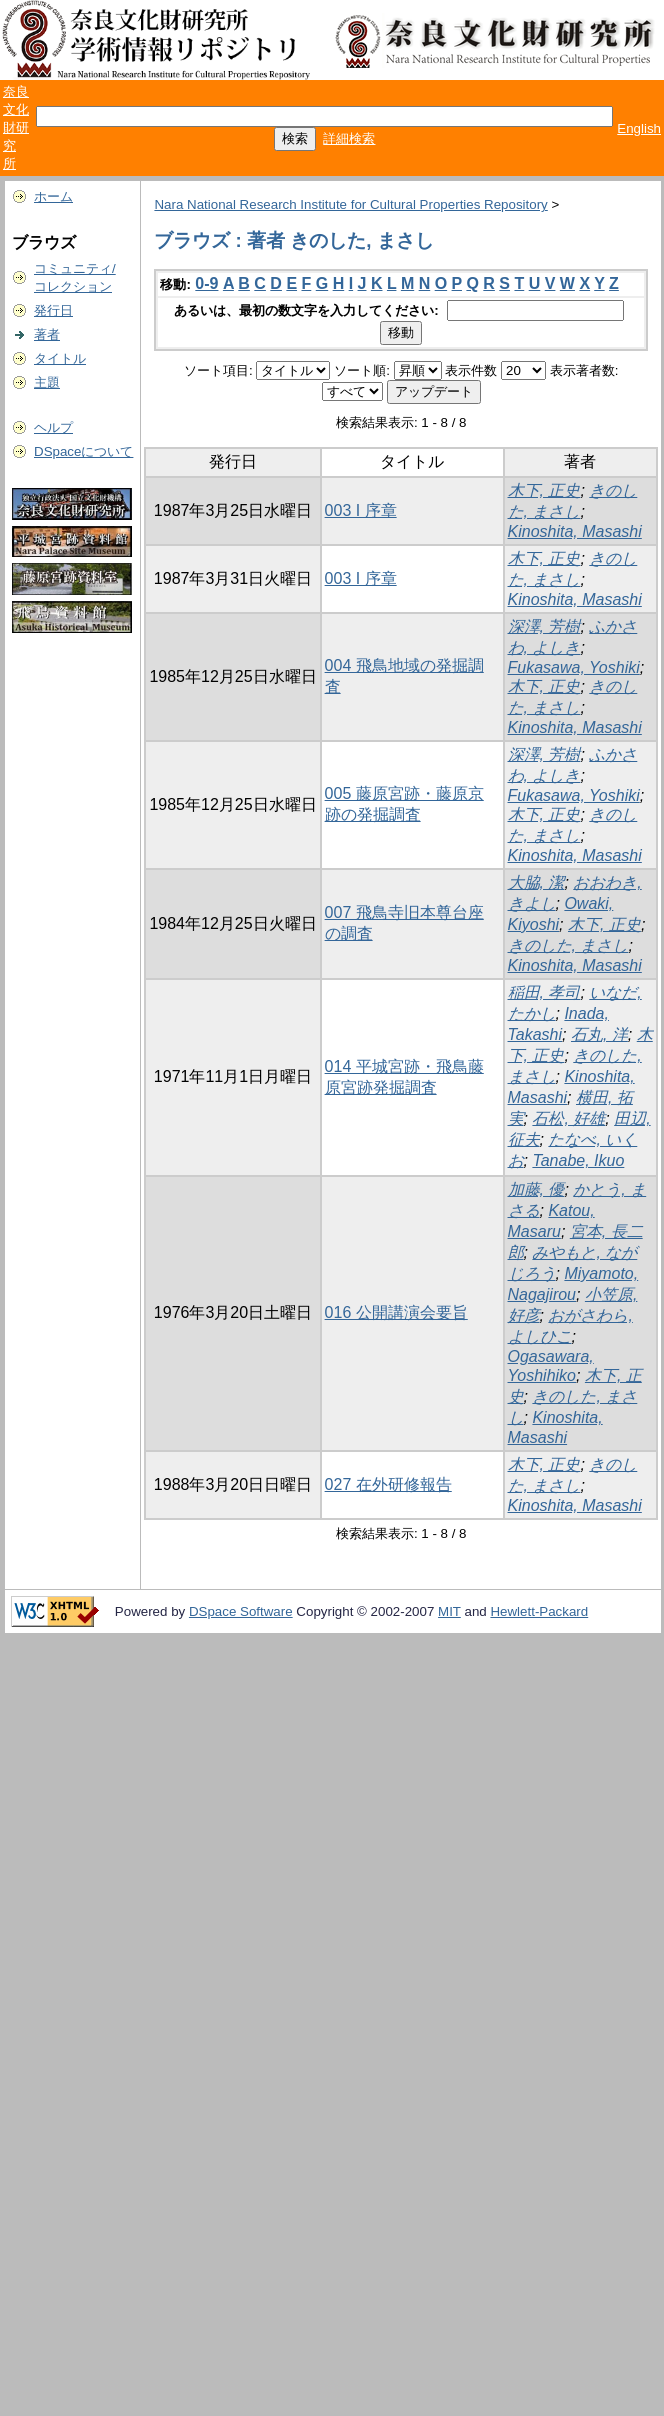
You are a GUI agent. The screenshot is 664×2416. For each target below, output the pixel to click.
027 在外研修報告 (388, 1484)
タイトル (60, 358)
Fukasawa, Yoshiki (574, 667)
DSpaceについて (83, 451)
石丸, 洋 (599, 1034)
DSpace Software (241, 1611)
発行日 (53, 310)
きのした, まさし (568, 945)
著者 (47, 334)
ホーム (53, 196)
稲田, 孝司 (544, 992)
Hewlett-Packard (539, 1611)
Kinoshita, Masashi (575, 531)
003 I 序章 (361, 510)
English (639, 128)
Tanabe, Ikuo (578, 1160)
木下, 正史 (544, 490)
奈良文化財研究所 (16, 127)
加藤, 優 (536, 1189)
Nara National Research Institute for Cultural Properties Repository (350, 204)
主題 (47, 382)
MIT (449, 1611)
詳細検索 (349, 138)
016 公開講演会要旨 (396, 1312)
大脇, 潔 (536, 882)
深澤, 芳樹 (544, 626)
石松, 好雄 (568, 1118)
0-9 (206, 283)
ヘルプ (53, 427)
